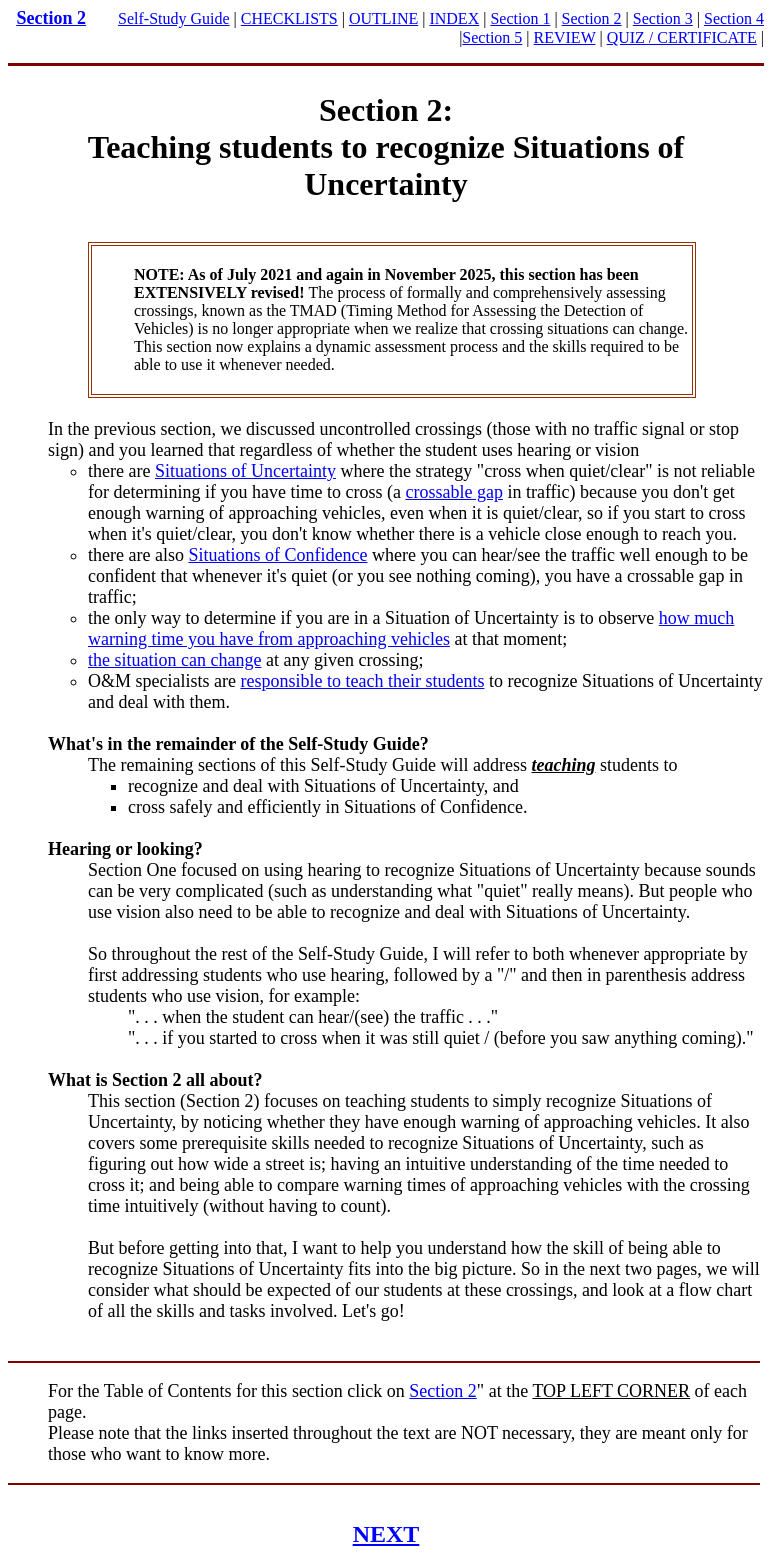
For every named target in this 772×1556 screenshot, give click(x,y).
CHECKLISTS (289, 18)
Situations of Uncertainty (245, 471)
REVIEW (565, 37)
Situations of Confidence (277, 555)
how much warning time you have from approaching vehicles (411, 628)
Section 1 (520, 18)
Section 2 (52, 18)
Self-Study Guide (174, 18)
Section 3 (663, 18)
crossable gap (453, 492)
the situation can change (174, 660)
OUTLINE (383, 18)
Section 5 (492, 37)
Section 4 (734, 18)
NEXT (386, 1534)
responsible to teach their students (362, 681)
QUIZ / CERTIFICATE (682, 37)
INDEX (454, 18)
